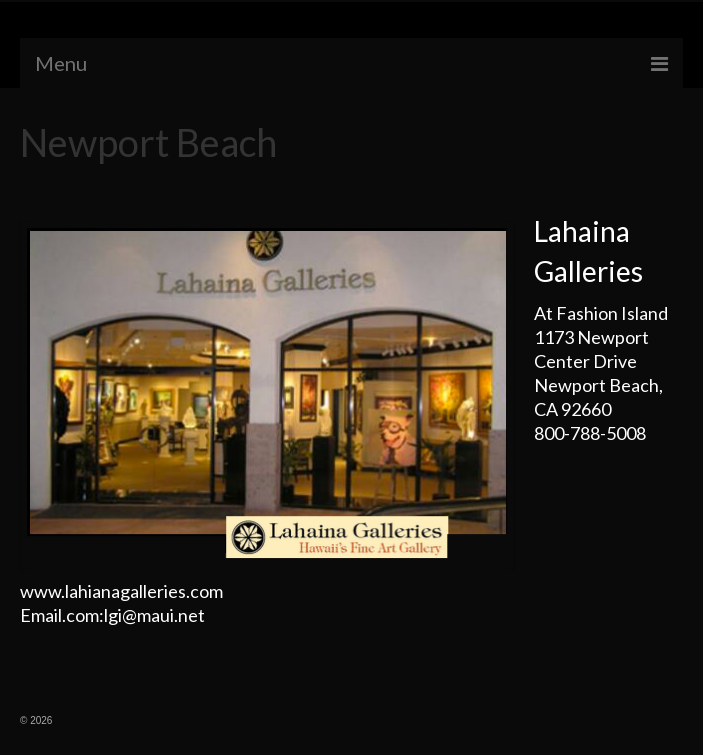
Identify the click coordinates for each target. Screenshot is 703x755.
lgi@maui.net (154, 615)
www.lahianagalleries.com (121, 591)
